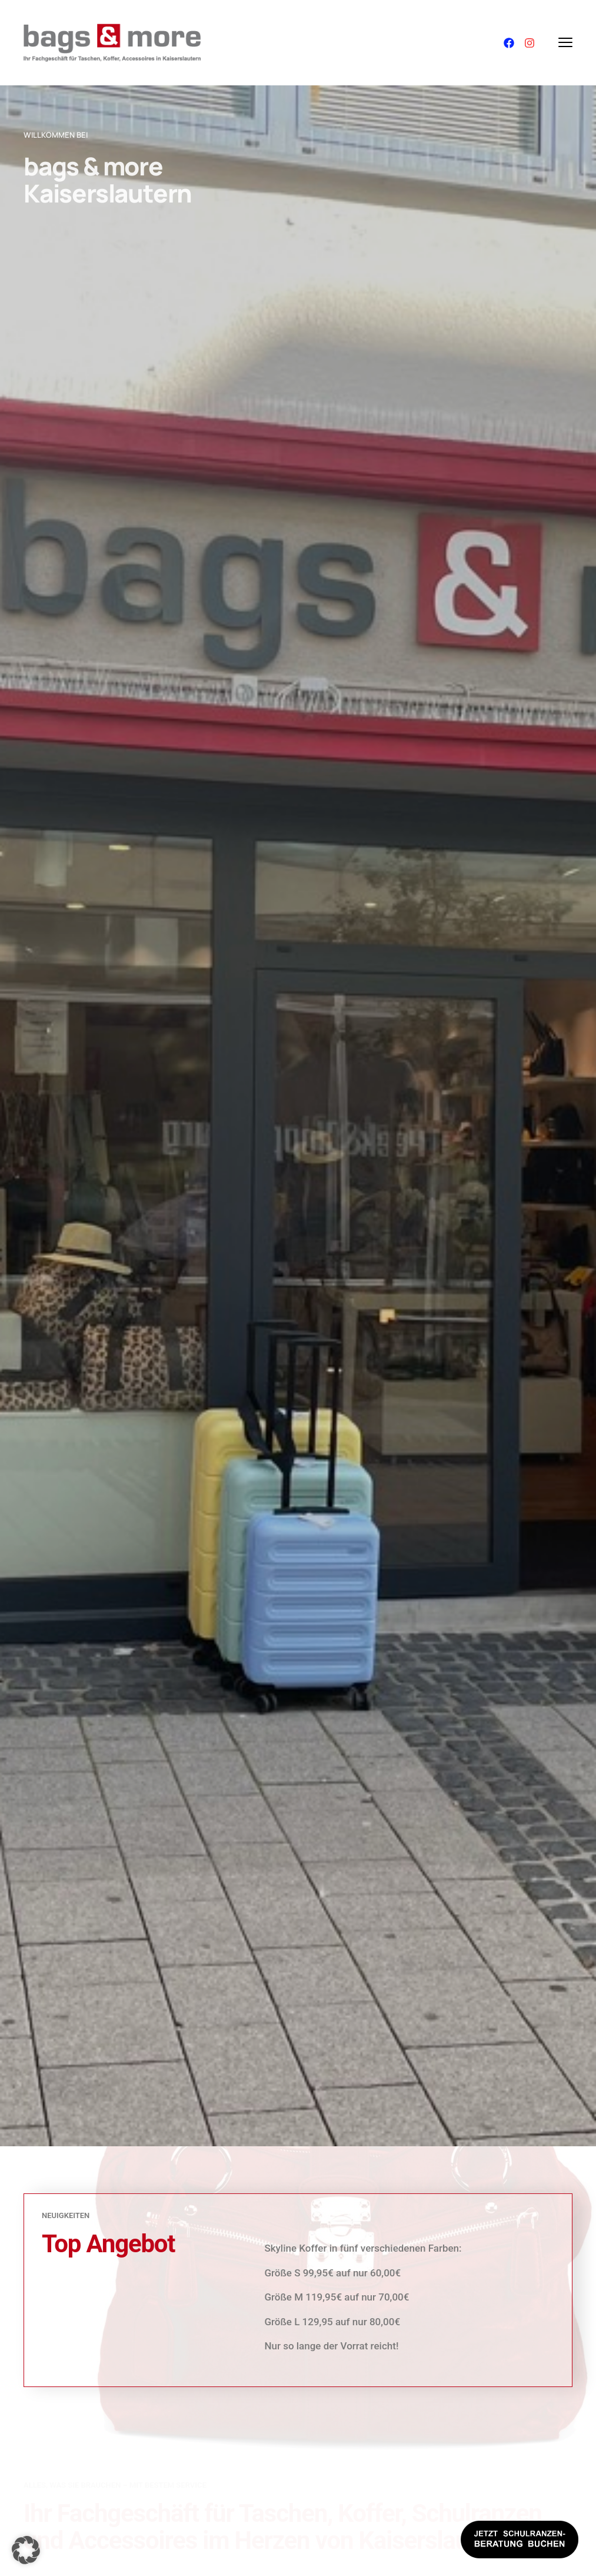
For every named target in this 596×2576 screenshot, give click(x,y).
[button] (26, 2550)
